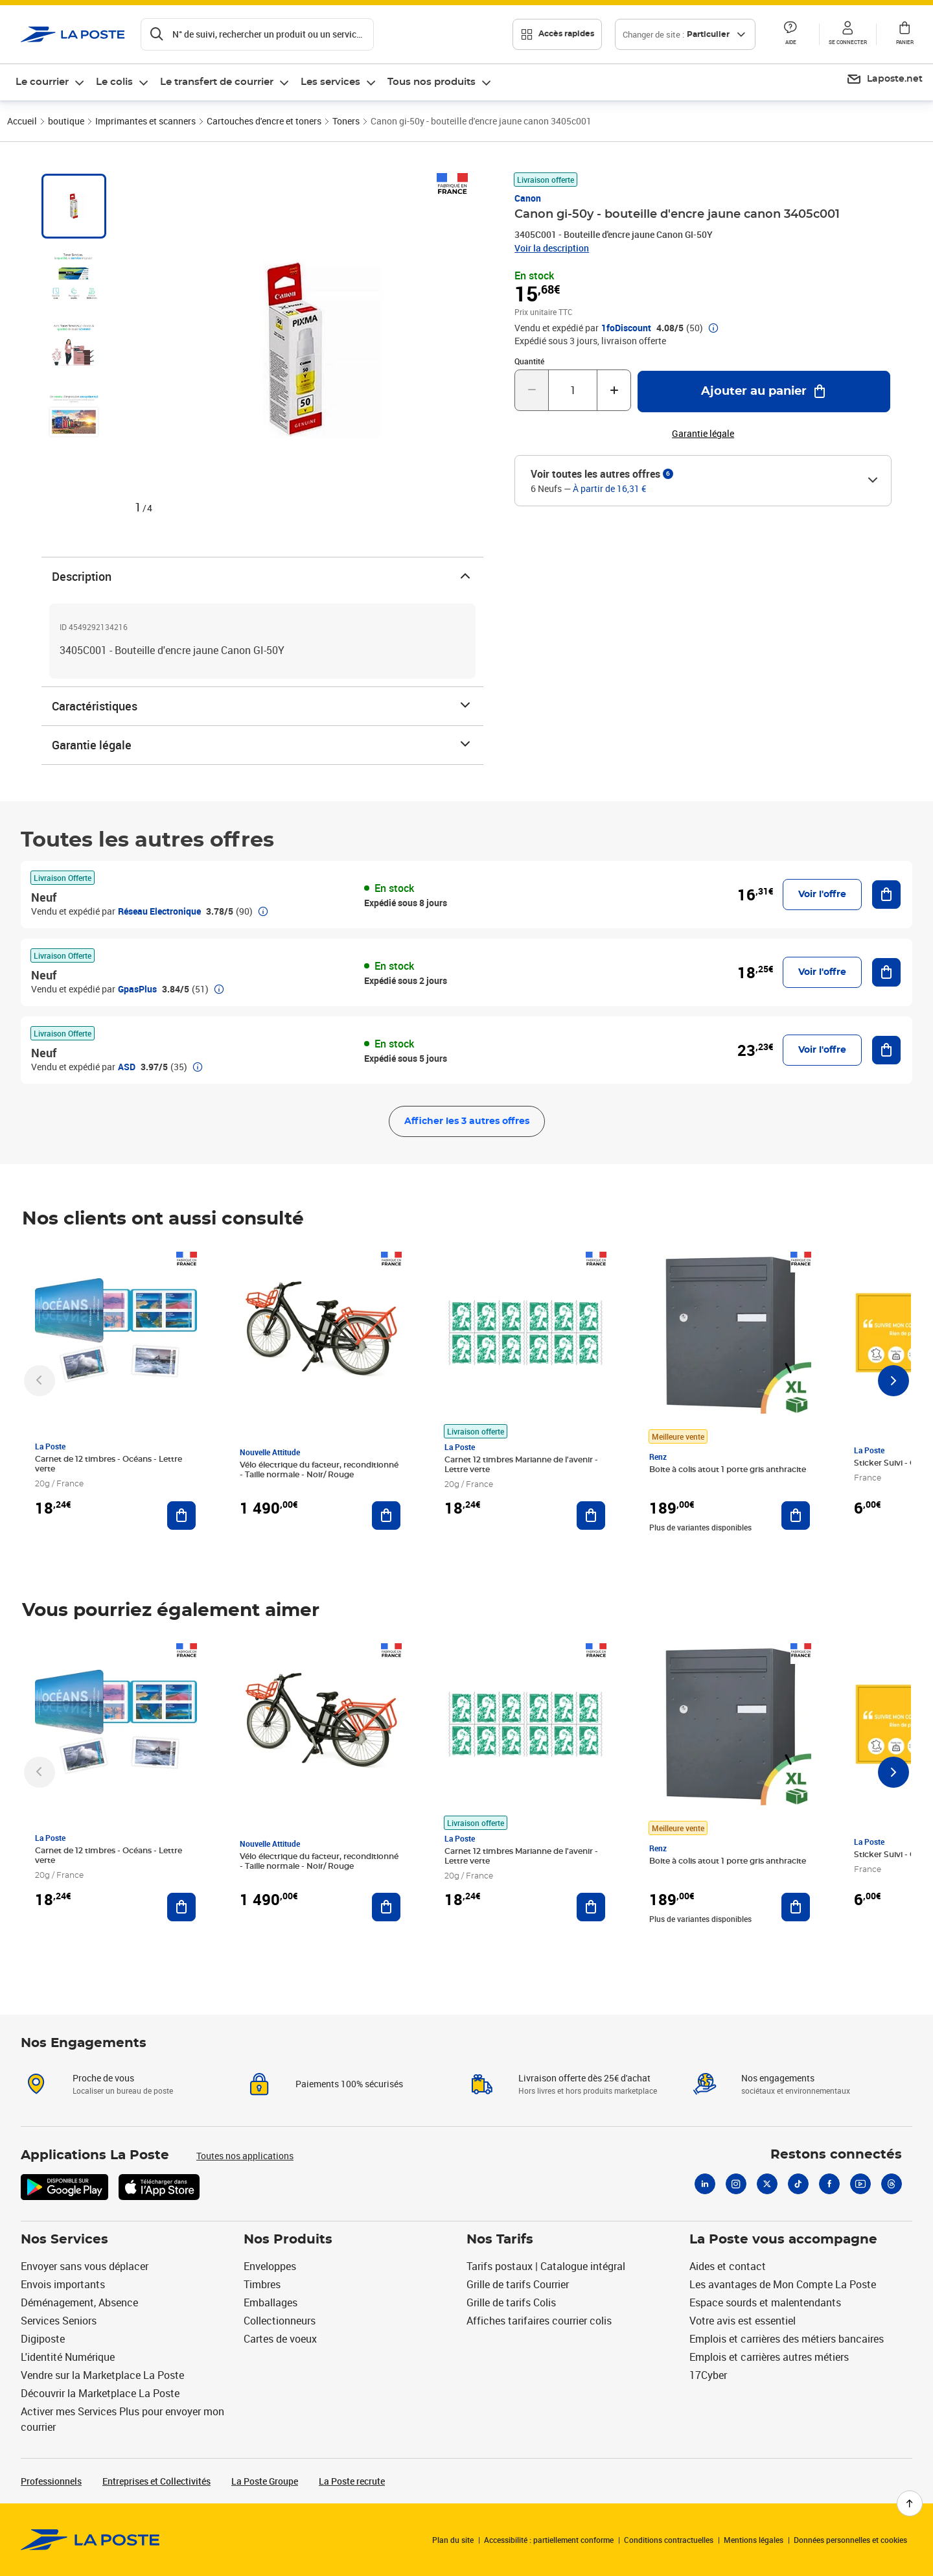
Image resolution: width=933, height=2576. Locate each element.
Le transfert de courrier (216, 82)
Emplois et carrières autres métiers (769, 2357)
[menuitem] (50, 82)
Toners (346, 121)
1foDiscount (626, 328)
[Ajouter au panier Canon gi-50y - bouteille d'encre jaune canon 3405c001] (764, 391)
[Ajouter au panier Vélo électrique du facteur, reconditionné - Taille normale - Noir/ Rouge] (386, 1515)
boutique (66, 121)
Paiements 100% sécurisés (349, 2084)
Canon (527, 198)
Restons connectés (836, 2154)
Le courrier (42, 82)
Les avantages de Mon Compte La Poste (782, 2284)
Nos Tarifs (499, 2239)
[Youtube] (860, 2183)
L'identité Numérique (68, 2357)
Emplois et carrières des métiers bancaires (786, 2339)
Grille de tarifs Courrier (517, 2284)
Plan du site (453, 2540)
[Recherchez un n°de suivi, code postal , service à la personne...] (257, 34)
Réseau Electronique (159, 911)
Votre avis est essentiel (742, 2320)
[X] (767, 2183)
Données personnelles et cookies (850, 2540)
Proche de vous (103, 2078)
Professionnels (51, 2481)
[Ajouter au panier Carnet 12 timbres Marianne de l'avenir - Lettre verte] (590, 1515)
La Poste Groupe (264, 2481)
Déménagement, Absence (79, 2302)
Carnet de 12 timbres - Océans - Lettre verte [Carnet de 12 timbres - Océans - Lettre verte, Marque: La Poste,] (108, 1464)
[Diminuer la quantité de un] (531, 390)
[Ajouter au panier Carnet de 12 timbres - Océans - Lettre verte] (181, 1515)
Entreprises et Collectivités (156, 2481)
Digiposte (43, 2339)
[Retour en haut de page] (910, 2503)
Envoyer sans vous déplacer (84, 2266)
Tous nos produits (431, 82)
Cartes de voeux (280, 2339)
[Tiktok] (798, 2183)
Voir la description (551, 248)
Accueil (22, 121)
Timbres (262, 2284)
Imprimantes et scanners (145, 121)
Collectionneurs (280, 2320)
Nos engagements (777, 2078)
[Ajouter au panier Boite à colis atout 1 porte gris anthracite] (795, 1515)
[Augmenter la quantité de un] (613, 390)
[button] (790, 34)
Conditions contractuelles (668, 2540)
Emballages (270, 2302)
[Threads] (891, 2183)
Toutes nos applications (245, 2155)
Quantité (529, 361)
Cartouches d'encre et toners (264, 121)
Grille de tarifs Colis (511, 2302)
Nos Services (64, 2239)
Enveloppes (270, 2266)
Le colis (114, 82)
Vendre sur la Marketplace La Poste (102, 2375)
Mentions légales (753, 2540)
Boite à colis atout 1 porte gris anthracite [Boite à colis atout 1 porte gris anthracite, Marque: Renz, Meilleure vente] (727, 1469)
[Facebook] (829, 2183)
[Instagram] (736, 2183)
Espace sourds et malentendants (765, 2302)
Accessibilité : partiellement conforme (549, 2540)
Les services (330, 82)
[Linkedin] (705, 2183)
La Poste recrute (352, 2481)
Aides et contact (727, 2266)
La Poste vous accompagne (783, 2239)
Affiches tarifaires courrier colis (539, 2320)
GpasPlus (137, 989)
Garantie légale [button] (703, 433)
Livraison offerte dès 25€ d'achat (584, 2078)
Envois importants (63, 2284)
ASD (126, 1066)
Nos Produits (288, 2239)
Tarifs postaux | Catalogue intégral (545, 2266)
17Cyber (708, 2375)
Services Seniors (59, 2320)
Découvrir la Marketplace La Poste (100, 2393)
